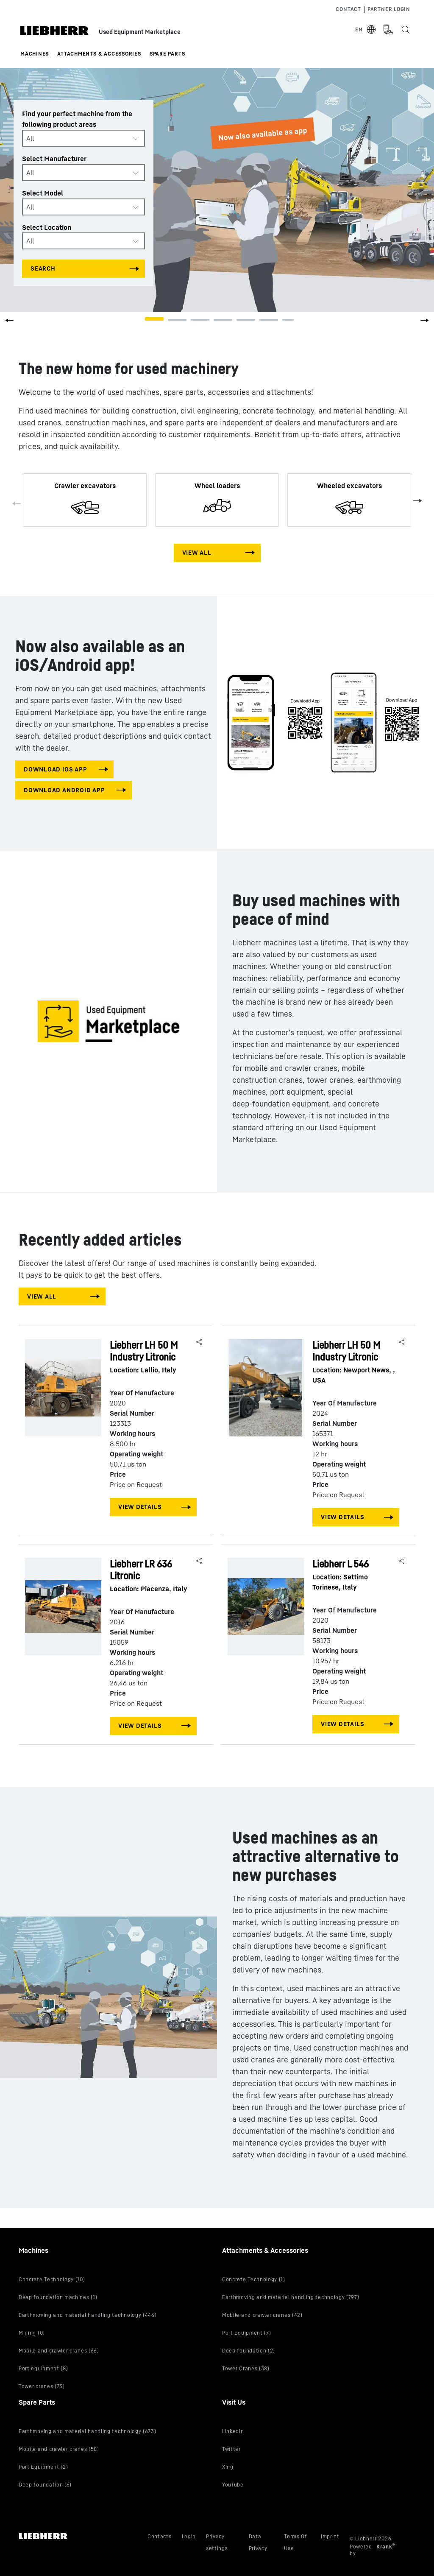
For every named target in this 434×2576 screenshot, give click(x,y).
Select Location (46, 227)
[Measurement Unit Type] (388, 29)
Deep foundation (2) (248, 2350)
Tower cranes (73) (42, 2386)
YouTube (233, 2484)
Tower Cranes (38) (246, 2368)
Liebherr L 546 (354, 1575)
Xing (228, 2467)
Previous (17, 504)
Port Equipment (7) (246, 2333)
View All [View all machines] (196, 552)
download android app (64, 789)
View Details (139, 1506)
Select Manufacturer (54, 158)
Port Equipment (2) (43, 2467)
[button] (424, 323)
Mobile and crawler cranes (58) (59, 2449)
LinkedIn (233, 2431)
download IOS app (55, 769)
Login (189, 2536)
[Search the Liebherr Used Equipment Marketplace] (405, 29)
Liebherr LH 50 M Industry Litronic (152, 1357)
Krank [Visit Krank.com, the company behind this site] (385, 2546)
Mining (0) (32, 2333)
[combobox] (83, 138)
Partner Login (388, 9)
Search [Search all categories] (43, 268)
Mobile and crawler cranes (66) (59, 2350)
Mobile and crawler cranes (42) (262, 2315)
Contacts (159, 2536)
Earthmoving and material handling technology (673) (87, 2431)
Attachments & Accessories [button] (99, 53)
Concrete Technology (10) (52, 2279)
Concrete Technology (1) (253, 2279)
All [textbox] (30, 138)
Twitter (231, 2449)
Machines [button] (34, 53)
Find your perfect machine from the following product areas (77, 119)
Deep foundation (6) (45, 2484)
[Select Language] (366, 29)
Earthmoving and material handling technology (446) (88, 2315)
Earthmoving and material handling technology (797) (290, 2297)
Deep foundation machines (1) (58, 2297)
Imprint (330, 2536)
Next (417, 500)
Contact (348, 9)
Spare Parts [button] (167, 53)
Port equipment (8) (43, 2368)
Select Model (42, 193)
